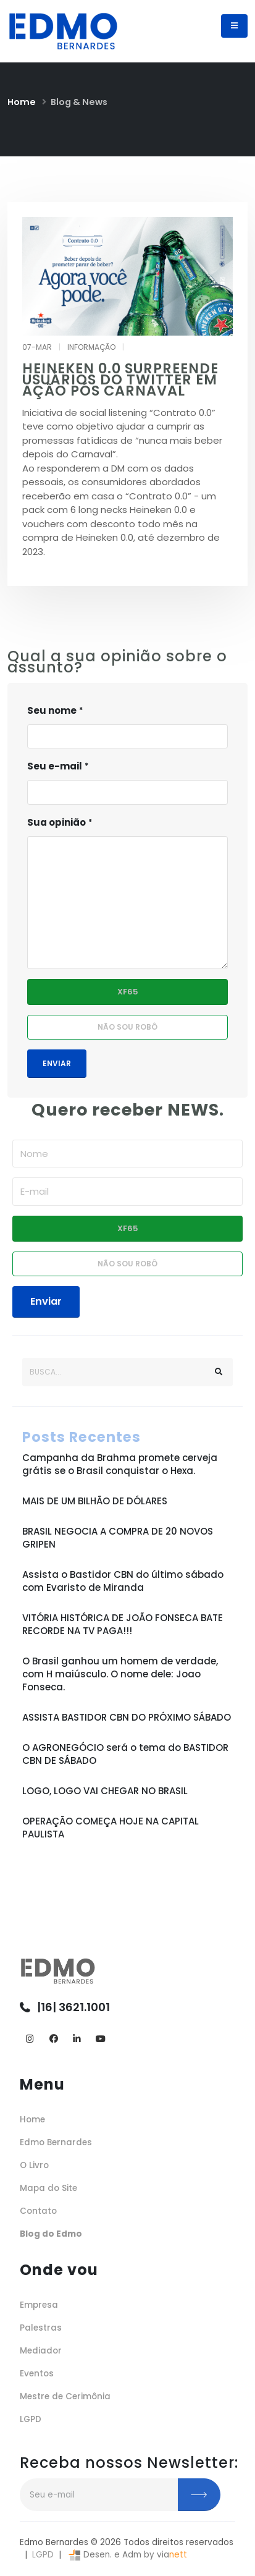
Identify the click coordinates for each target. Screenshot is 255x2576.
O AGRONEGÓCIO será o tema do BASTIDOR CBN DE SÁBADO (125, 1754)
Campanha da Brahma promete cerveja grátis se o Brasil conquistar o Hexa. (119, 1464)
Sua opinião (56, 822)
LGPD (30, 2419)
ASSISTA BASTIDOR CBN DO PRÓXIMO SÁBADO (126, 1717)
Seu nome (52, 710)
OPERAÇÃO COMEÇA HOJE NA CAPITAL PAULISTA (110, 1828)
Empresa (39, 2305)
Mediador (41, 2351)
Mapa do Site (48, 2188)
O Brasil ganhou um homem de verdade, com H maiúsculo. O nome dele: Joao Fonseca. (120, 1673)
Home (21, 102)
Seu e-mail (54, 766)
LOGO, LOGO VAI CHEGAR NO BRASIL (105, 1790)
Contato (38, 2211)
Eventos (37, 2373)
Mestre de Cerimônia (65, 2396)
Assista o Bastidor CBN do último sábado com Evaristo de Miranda (123, 1581)
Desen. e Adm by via (126, 2555)
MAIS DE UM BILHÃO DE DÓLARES (94, 1500)
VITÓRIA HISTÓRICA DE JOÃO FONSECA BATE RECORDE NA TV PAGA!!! (122, 1624)
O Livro (34, 2165)
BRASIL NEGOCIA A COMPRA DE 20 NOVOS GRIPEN (117, 1538)
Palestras (41, 2328)
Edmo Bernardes (56, 2142)
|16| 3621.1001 (73, 2007)
